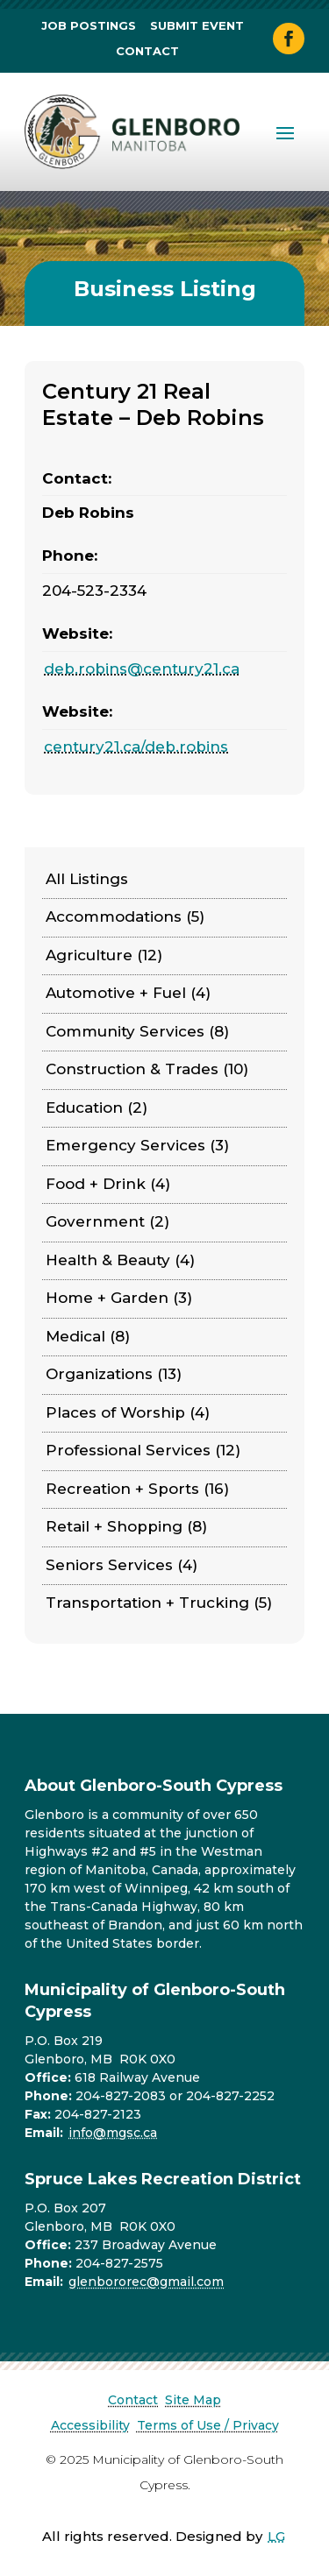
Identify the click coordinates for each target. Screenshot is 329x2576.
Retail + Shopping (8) (126, 1526)
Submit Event (197, 25)
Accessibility (90, 2425)
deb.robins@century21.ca (142, 668)
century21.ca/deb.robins (136, 746)
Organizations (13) (114, 1374)
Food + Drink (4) (108, 1183)
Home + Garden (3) (119, 1297)
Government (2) (107, 1221)
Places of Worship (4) (128, 1412)
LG (276, 2536)
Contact (147, 51)
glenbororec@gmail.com (146, 2281)
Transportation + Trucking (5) (159, 1602)
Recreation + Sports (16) (137, 1488)
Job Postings (88, 25)
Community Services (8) (137, 1031)
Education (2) (96, 1107)
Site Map (193, 2400)
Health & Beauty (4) (120, 1260)
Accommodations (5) (125, 916)
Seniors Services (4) (121, 1565)
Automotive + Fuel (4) (128, 992)
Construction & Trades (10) (147, 1069)
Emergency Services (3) (137, 1145)
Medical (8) (88, 1336)
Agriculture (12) (104, 955)
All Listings (87, 879)
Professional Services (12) (143, 1450)
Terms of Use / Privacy (208, 2425)
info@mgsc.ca (112, 2133)
